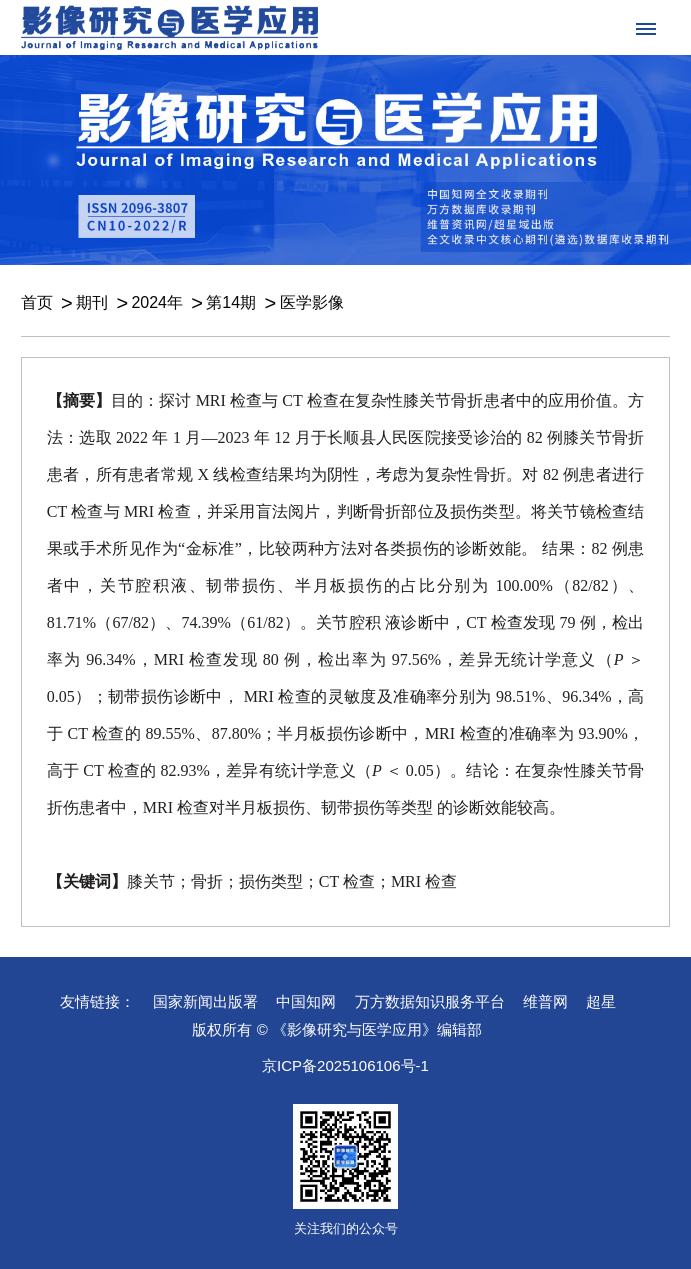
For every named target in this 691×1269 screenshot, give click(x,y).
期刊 (92, 302)
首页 (37, 302)
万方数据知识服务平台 (430, 1001)
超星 (601, 1001)
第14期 (231, 302)
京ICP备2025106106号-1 (345, 1065)
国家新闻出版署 (205, 1001)
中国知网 (306, 1001)
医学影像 (312, 302)
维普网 (545, 1001)
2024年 (157, 302)
